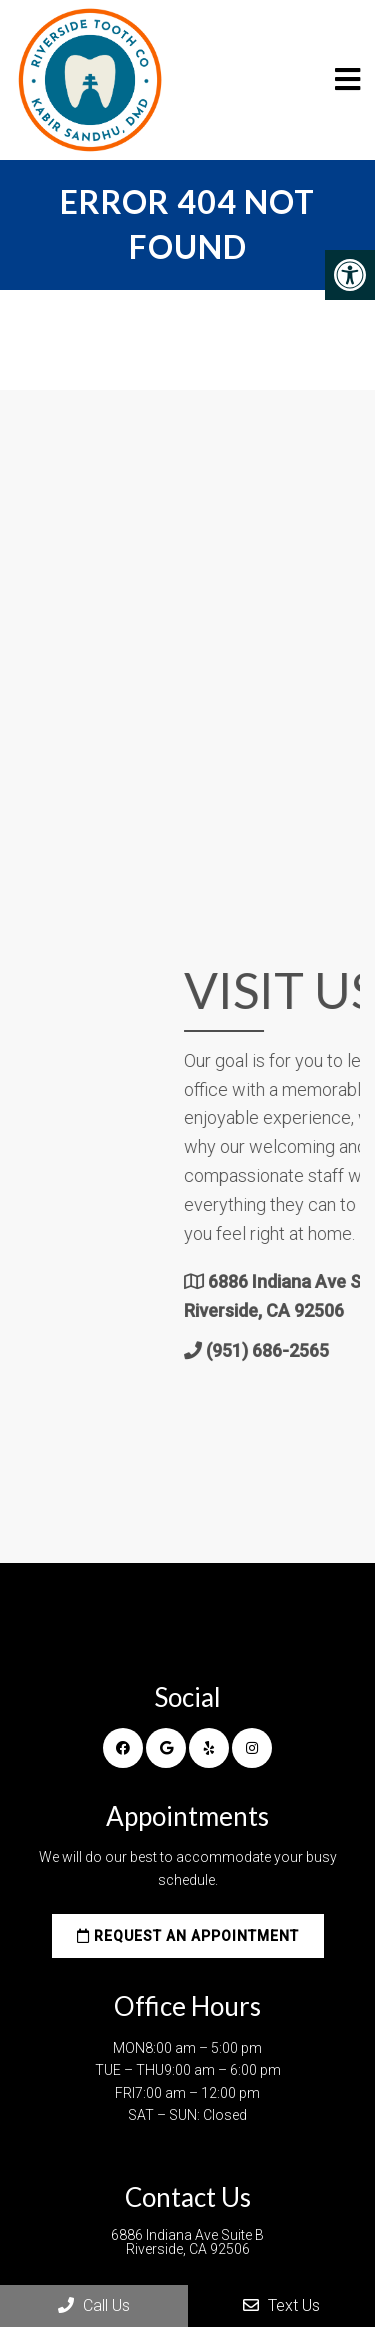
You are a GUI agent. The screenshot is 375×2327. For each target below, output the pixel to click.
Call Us (94, 2305)
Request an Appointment (188, 1936)
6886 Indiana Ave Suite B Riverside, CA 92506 (187, 2242)
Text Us (281, 2305)
